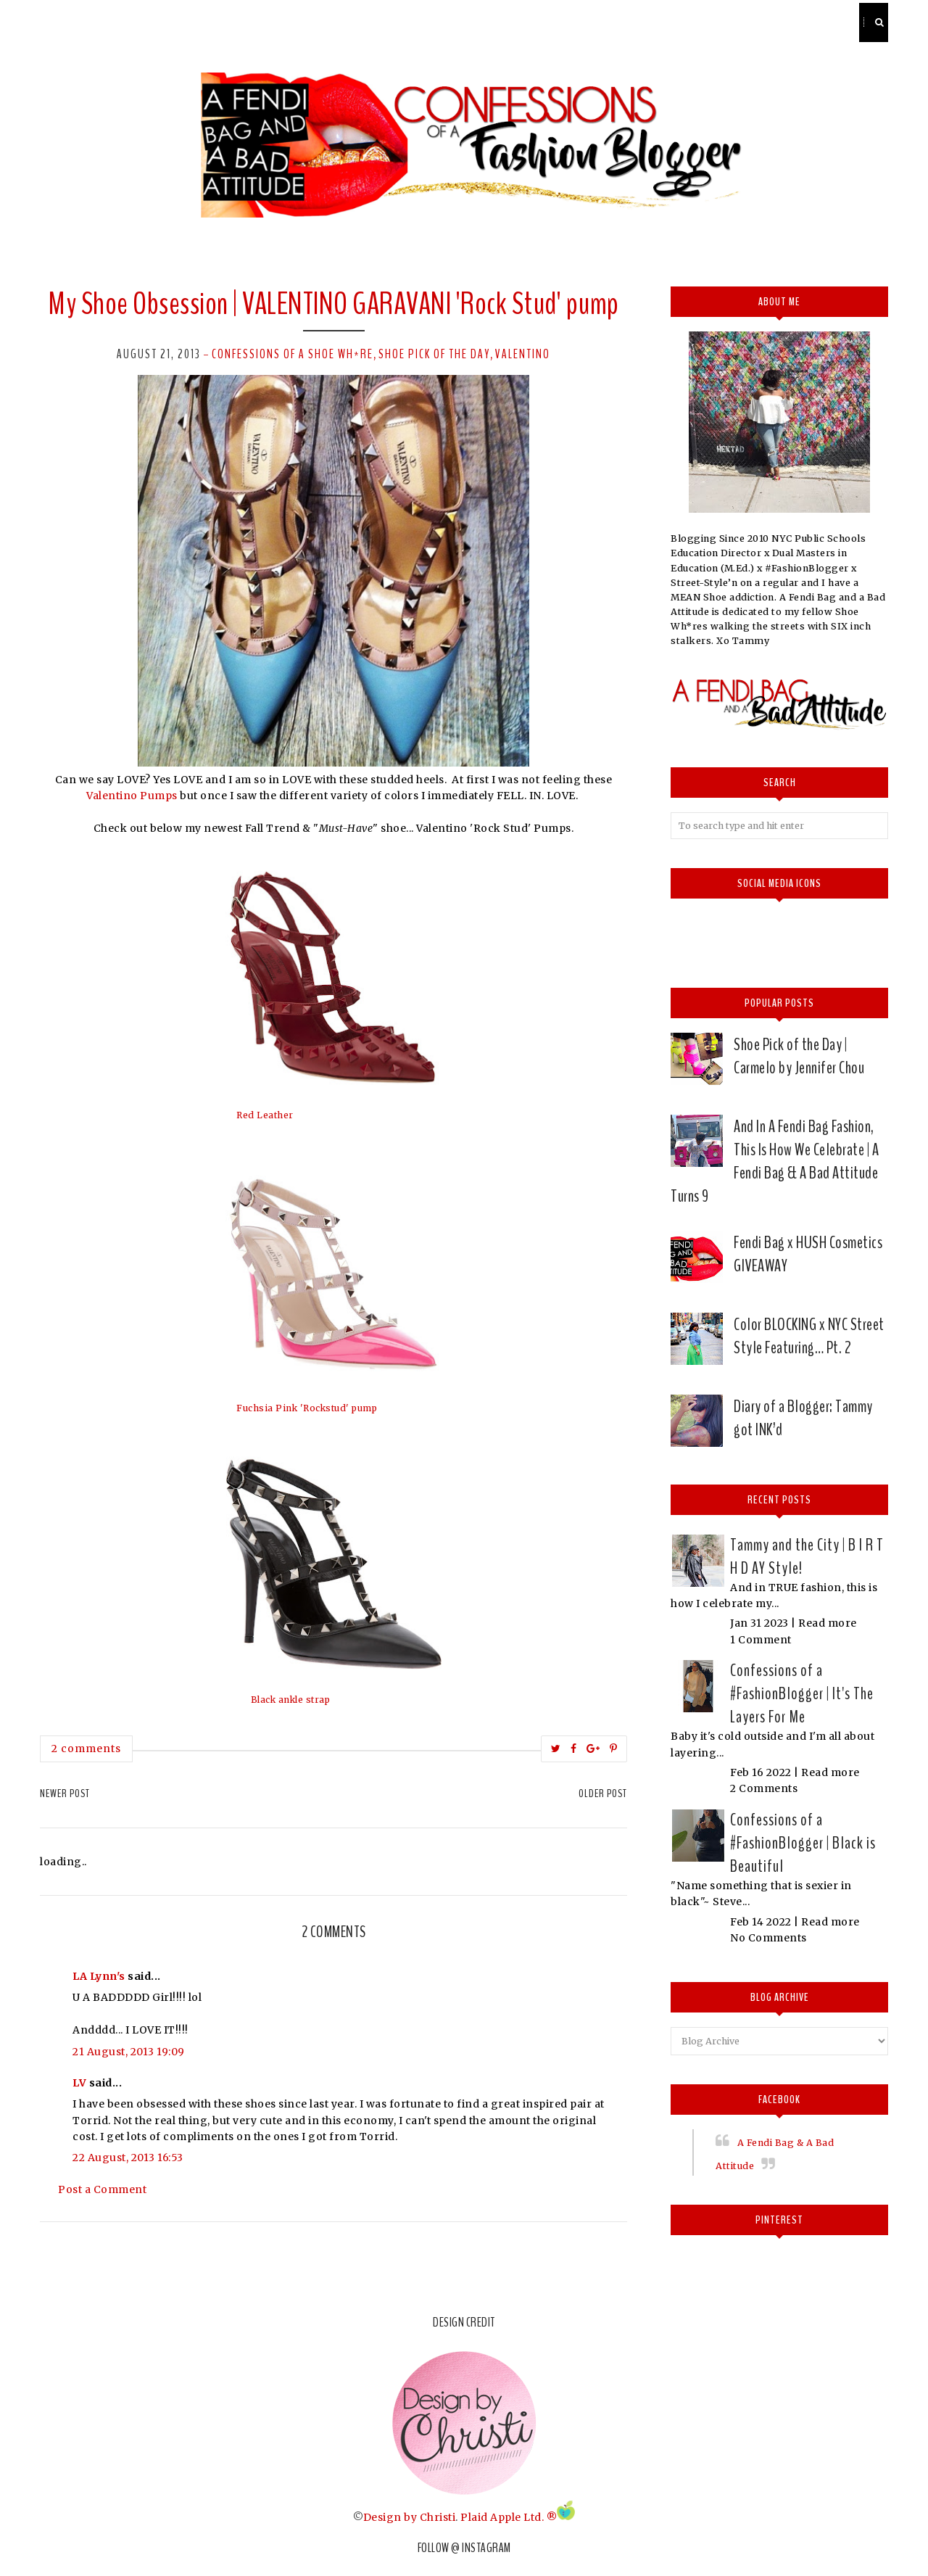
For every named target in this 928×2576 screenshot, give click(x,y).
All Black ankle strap (285, 1699)
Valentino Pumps (132, 795)
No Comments (768, 1937)
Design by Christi (409, 2516)
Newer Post (65, 1793)
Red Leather (265, 1115)
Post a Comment (102, 2189)
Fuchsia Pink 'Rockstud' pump (306, 1408)
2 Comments (764, 1788)
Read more (827, 1623)
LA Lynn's (98, 1976)
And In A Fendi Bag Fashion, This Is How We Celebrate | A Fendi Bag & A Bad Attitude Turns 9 (775, 1161)
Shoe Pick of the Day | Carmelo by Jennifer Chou (799, 1056)
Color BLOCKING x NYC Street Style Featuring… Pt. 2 (809, 1336)
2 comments (86, 1748)
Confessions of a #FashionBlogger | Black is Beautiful (803, 1843)
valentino (522, 354)
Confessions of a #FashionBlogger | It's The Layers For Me (802, 1693)
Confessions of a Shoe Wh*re (292, 354)
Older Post (603, 1793)
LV (79, 2082)
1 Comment (761, 1639)
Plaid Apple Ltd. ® (508, 2516)
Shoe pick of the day (434, 354)
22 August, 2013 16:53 (127, 2157)
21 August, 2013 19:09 (128, 2051)
